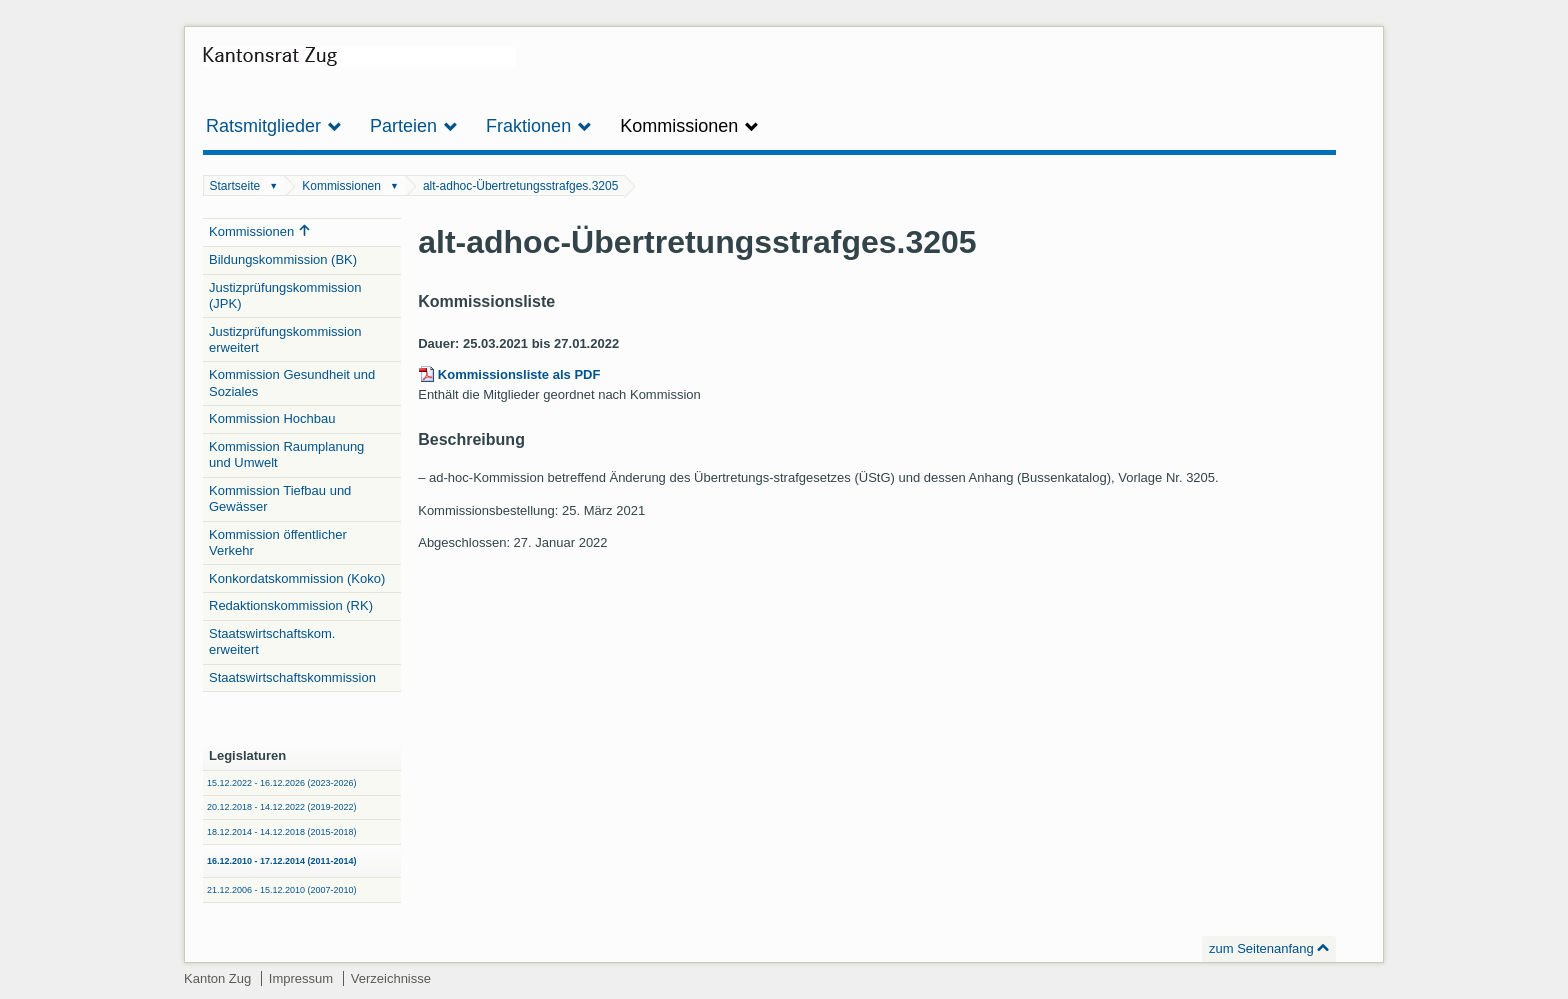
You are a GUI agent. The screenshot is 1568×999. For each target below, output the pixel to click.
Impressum (301, 978)
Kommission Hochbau (272, 418)
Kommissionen (341, 186)
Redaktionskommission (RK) (291, 605)
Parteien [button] (414, 126)
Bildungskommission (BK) (283, 259)
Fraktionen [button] (539, 126)
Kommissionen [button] (689, 126)
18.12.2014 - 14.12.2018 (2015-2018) (282, 832)
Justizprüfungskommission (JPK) (285, 295)
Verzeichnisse (391, 978)
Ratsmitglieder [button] (274, 126)
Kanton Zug (217, 978)
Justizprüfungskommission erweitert (285, 339)
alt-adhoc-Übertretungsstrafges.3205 (520, 186)
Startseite (235, 186)
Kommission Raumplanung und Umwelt (286, 454)
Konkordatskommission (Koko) (297, 578)
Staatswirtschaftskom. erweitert (272, 641)
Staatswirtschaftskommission (292, 677)
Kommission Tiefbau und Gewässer (280, 498)
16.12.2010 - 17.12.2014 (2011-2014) (282, 861)
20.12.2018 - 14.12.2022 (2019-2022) (282, 807)
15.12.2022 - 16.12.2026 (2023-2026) (282, 783)
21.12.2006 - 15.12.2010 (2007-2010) (282, 890)
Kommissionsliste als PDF (519, 374)
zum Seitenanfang (1261, 948)
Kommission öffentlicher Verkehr (278, 542)
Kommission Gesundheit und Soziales (292, 382)
